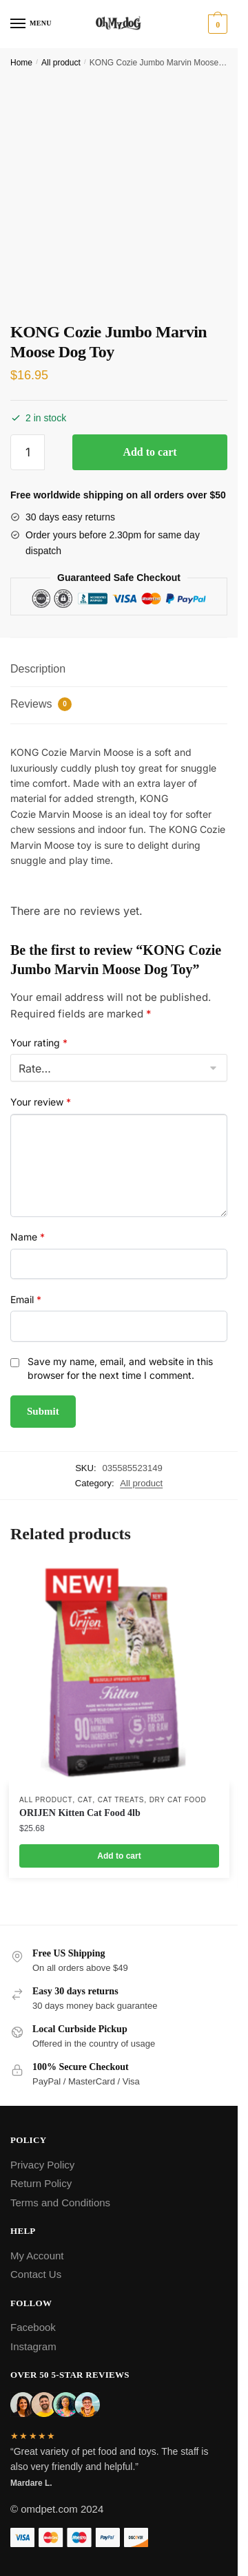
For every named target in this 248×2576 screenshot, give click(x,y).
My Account (37, 2255)
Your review (40, 1102)
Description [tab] (37, 669)
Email (25, 1299)
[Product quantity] (27, 452)
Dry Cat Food (178, 1800)
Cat (85, 1800)
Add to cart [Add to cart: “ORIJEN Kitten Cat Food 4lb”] (119, 1856)
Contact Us (35, 2274)
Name (27, 1237)
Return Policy (41, 2183)
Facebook (33, 2327)
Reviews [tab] (41, 704)
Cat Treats (121, 1800)
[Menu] (31, 24)
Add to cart (149, 452)
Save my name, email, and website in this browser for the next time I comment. (120, 1368)
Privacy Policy (42, 2165)
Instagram (33, 2346)
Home (21, 62)
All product (61, 62)
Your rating (39, 1042)
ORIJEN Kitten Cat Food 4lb (80, 1813)
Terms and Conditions (60, 2202)
